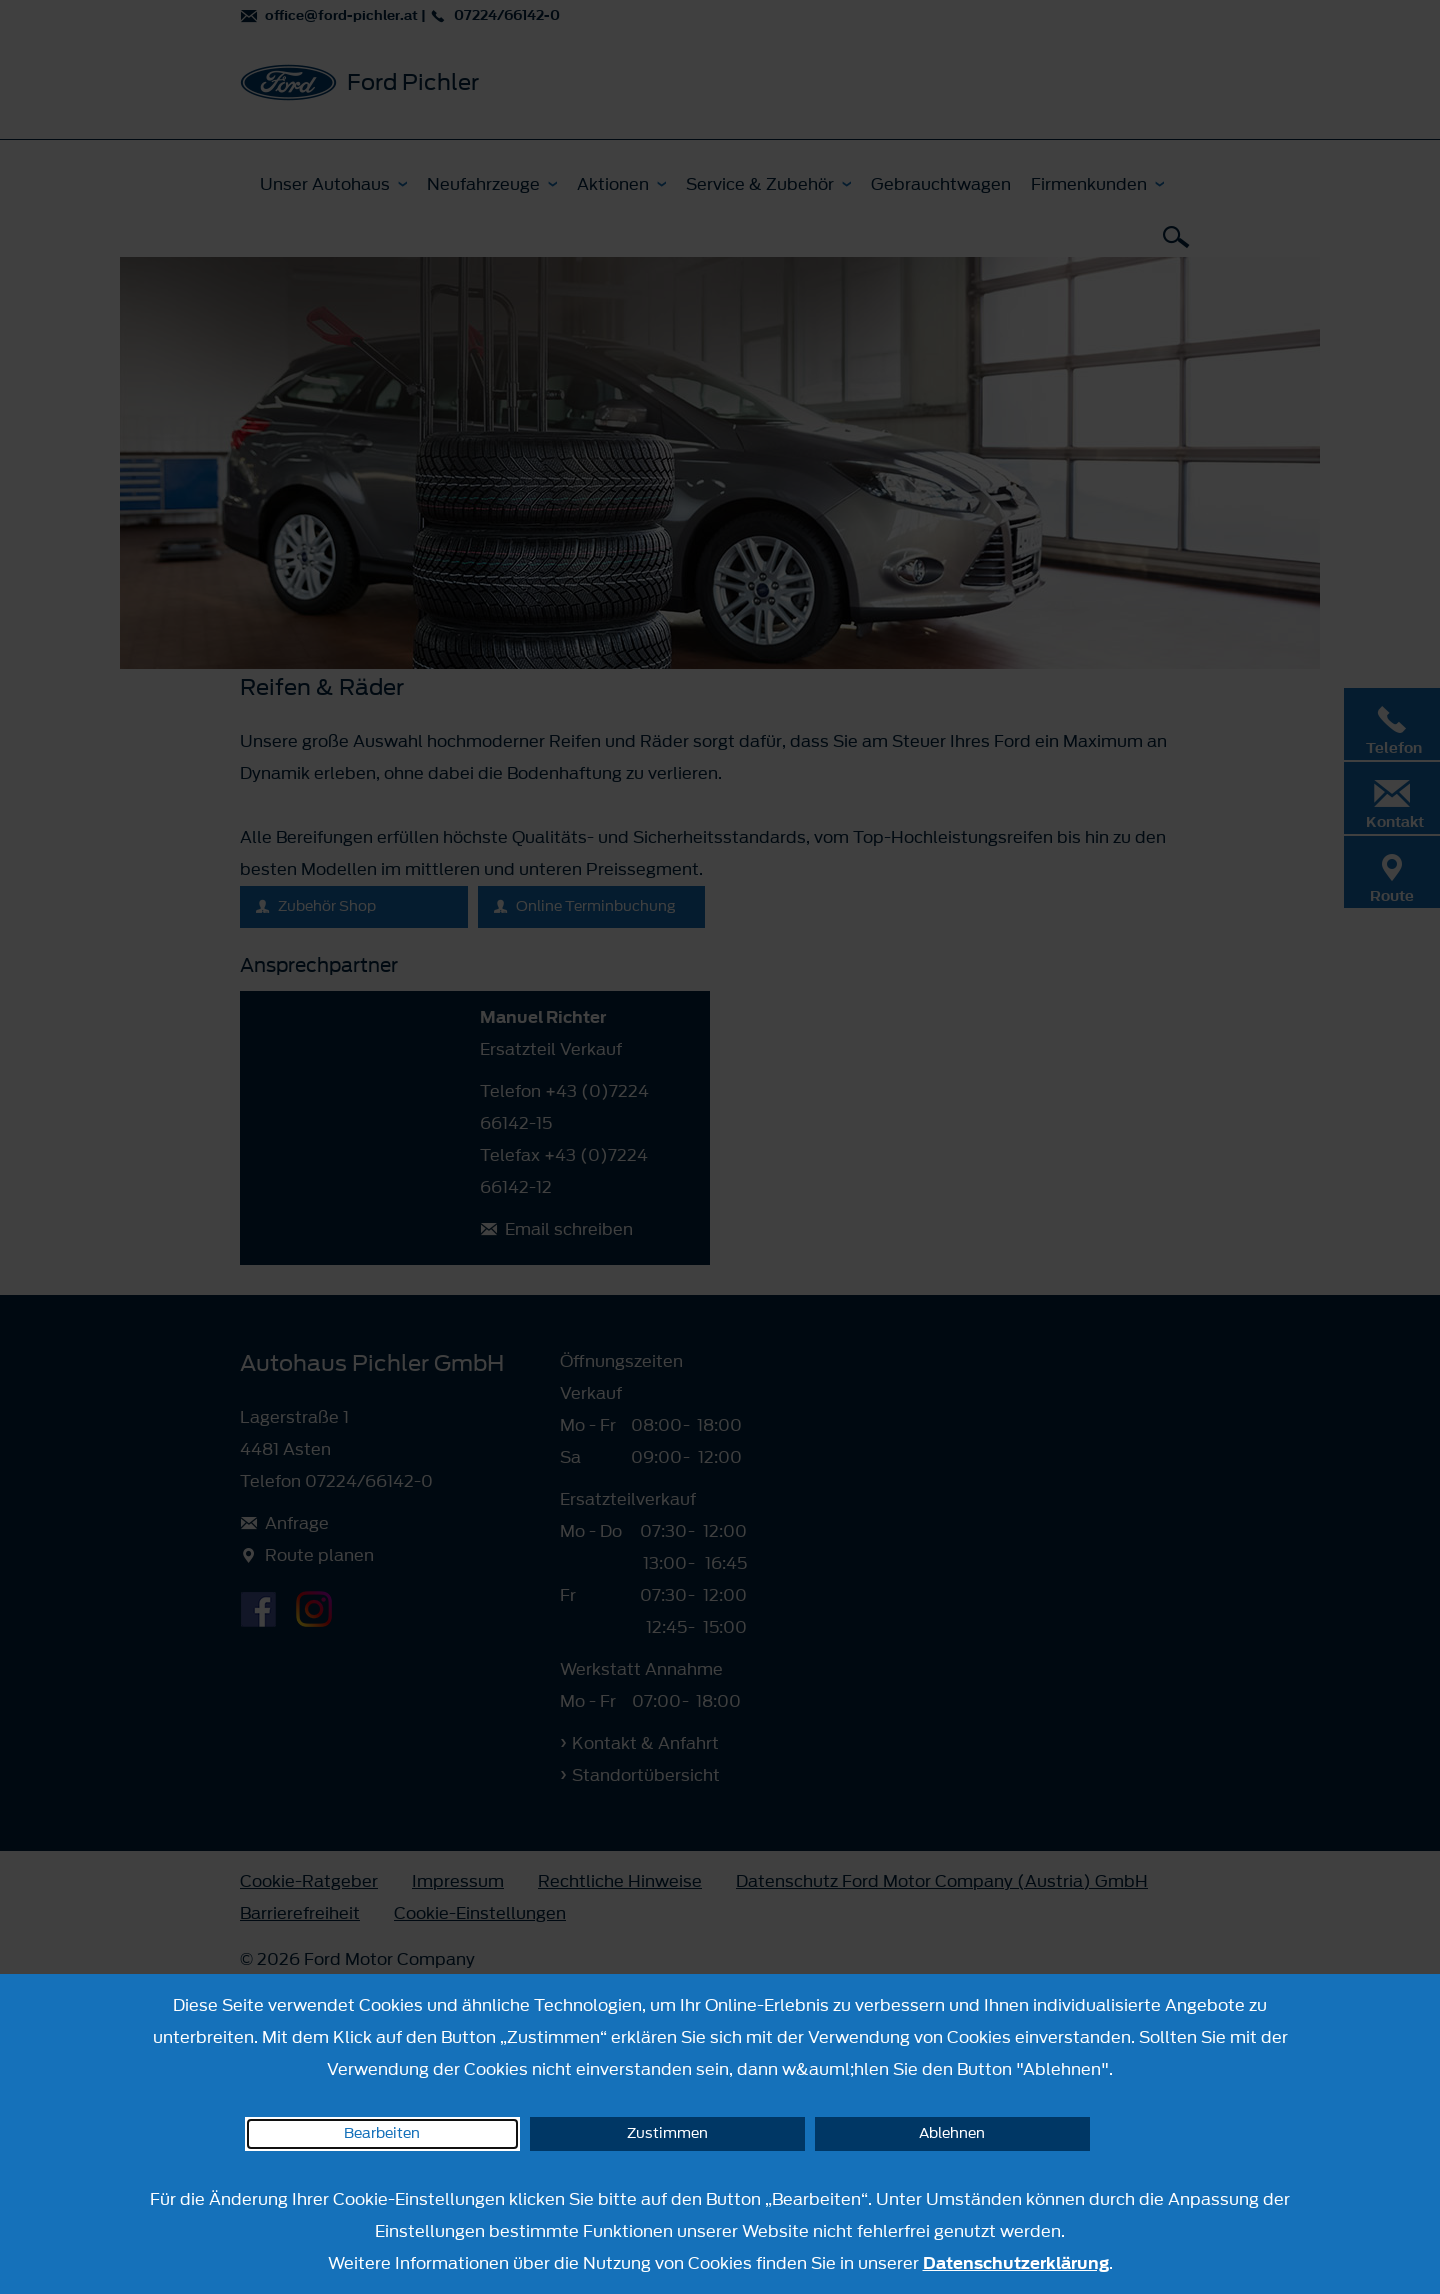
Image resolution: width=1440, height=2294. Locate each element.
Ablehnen (952, 2133)
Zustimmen (667, 2133)
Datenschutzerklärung (1016, 2263)
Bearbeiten (382, 2133)
